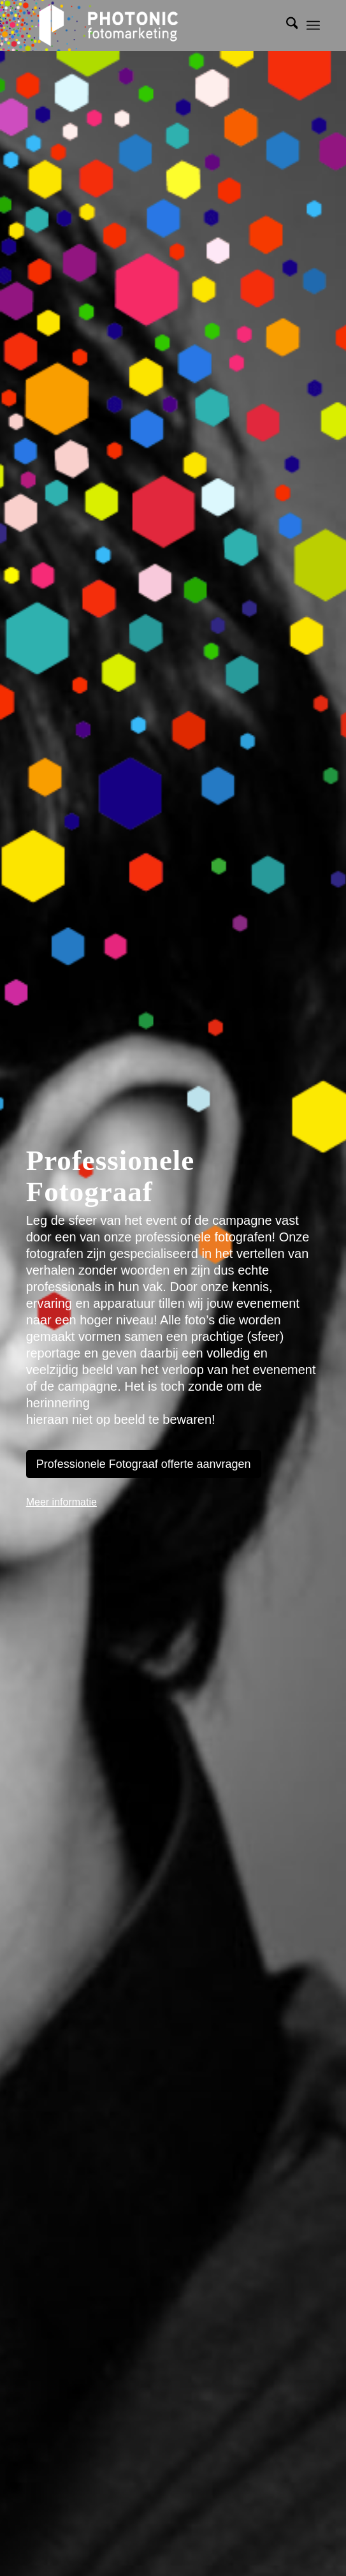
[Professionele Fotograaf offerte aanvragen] (143, 1464)
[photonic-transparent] (143, 25)
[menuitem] (285, 25)
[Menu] (313, 25)
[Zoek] (285, 25)
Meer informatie (61, 1502)
